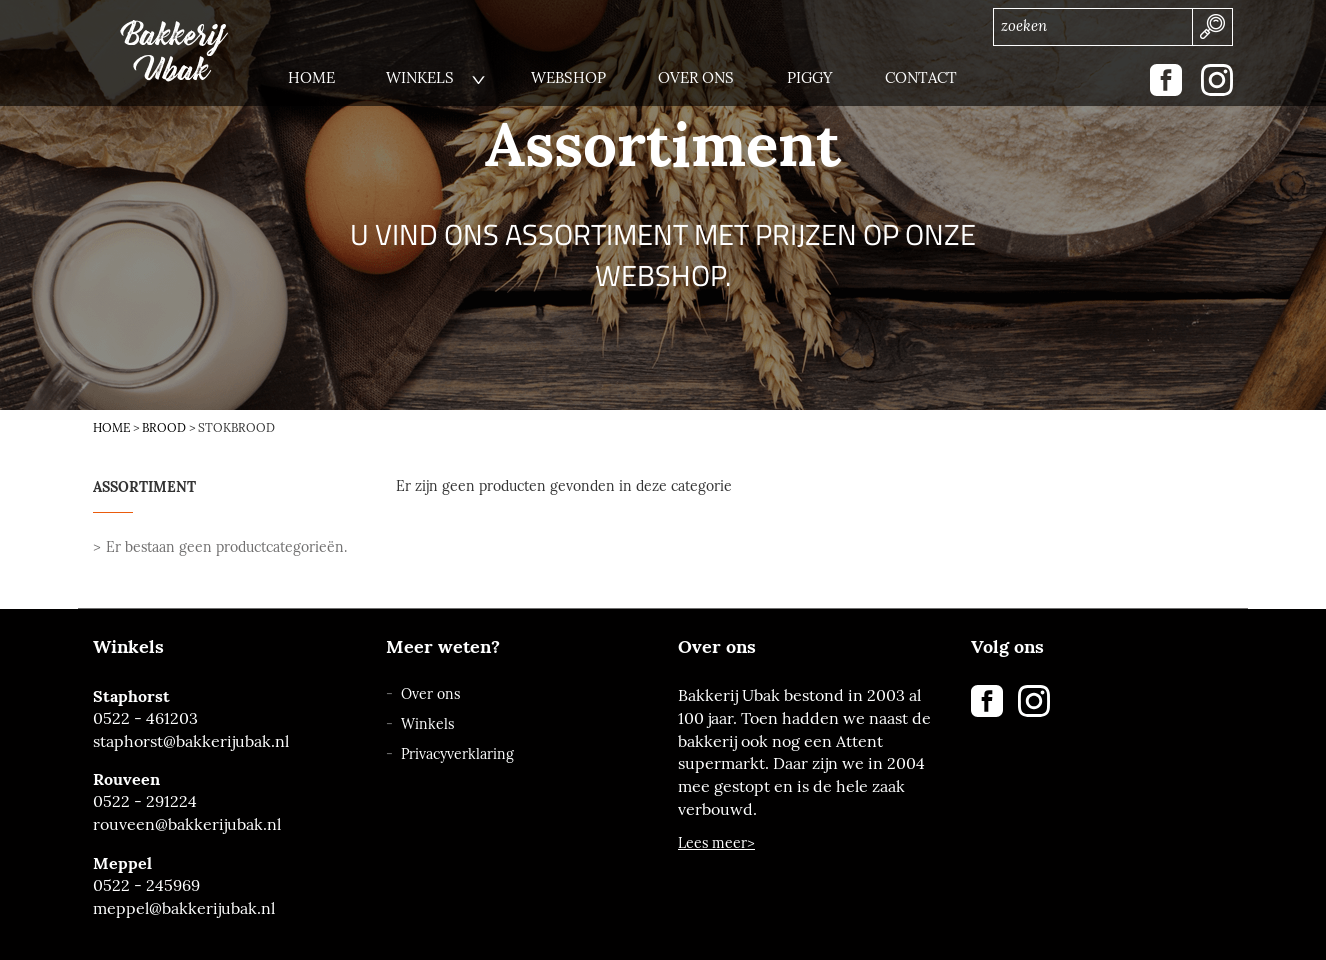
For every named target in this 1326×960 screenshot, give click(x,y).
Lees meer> (716, 843)
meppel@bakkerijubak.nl (184, 908)
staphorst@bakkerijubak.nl (191, 741)
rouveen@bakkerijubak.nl (187, 824)
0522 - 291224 (145, 801)
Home (111, 428)
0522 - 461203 (145, 718)
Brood (164, 428)
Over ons (430, 694)
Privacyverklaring (457, 754)
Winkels (427, 724)
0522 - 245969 (146, 885)
